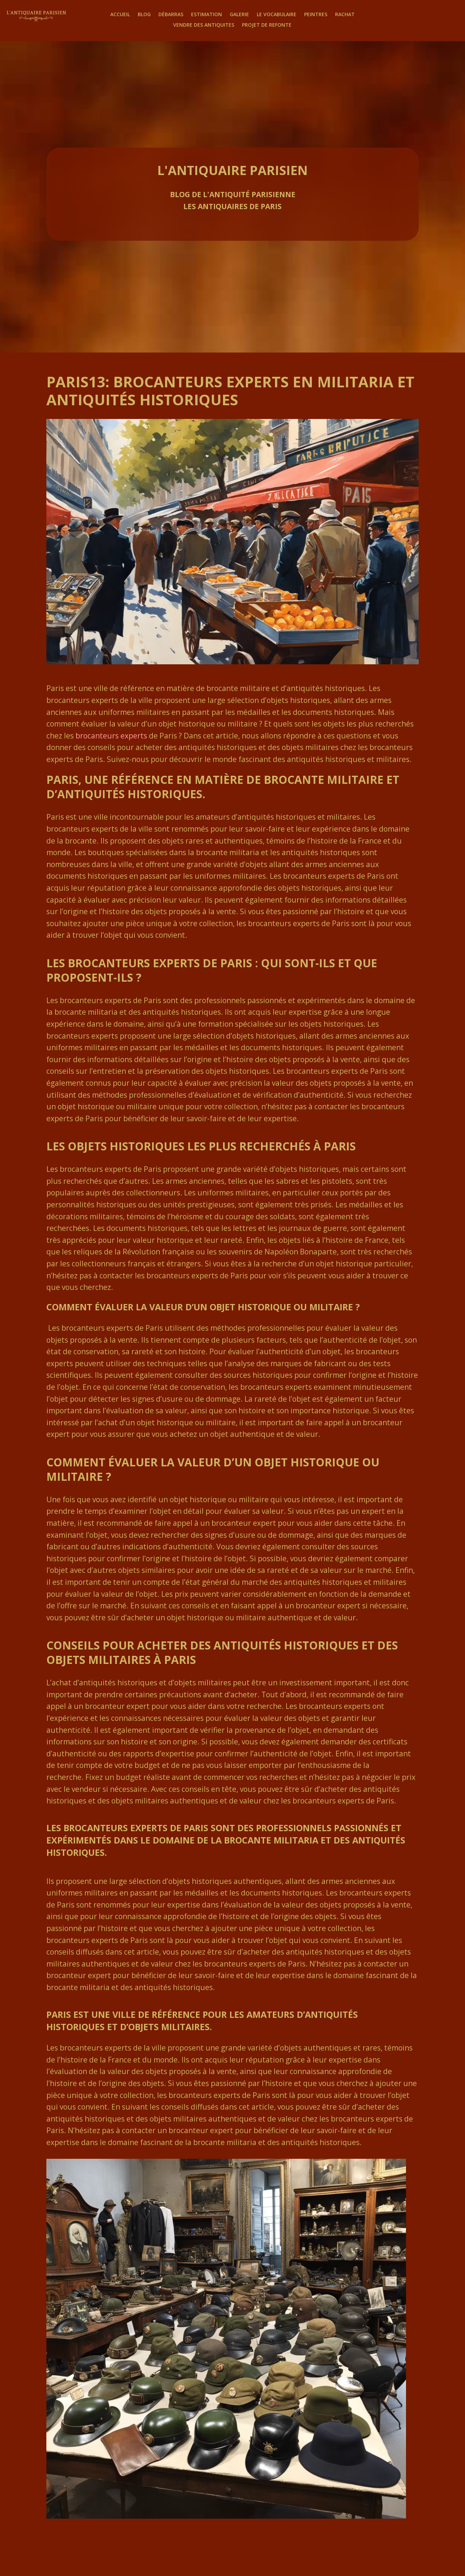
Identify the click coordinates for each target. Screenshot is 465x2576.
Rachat (345, 15)
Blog (144, 15)
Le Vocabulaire (276, 15)
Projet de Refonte (267, 25)
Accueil (120, 15)
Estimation (206, 15)
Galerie (239, 15)
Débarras (170, 15)
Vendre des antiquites (203, 25)
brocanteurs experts (111, 736)
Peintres (315, 15)
